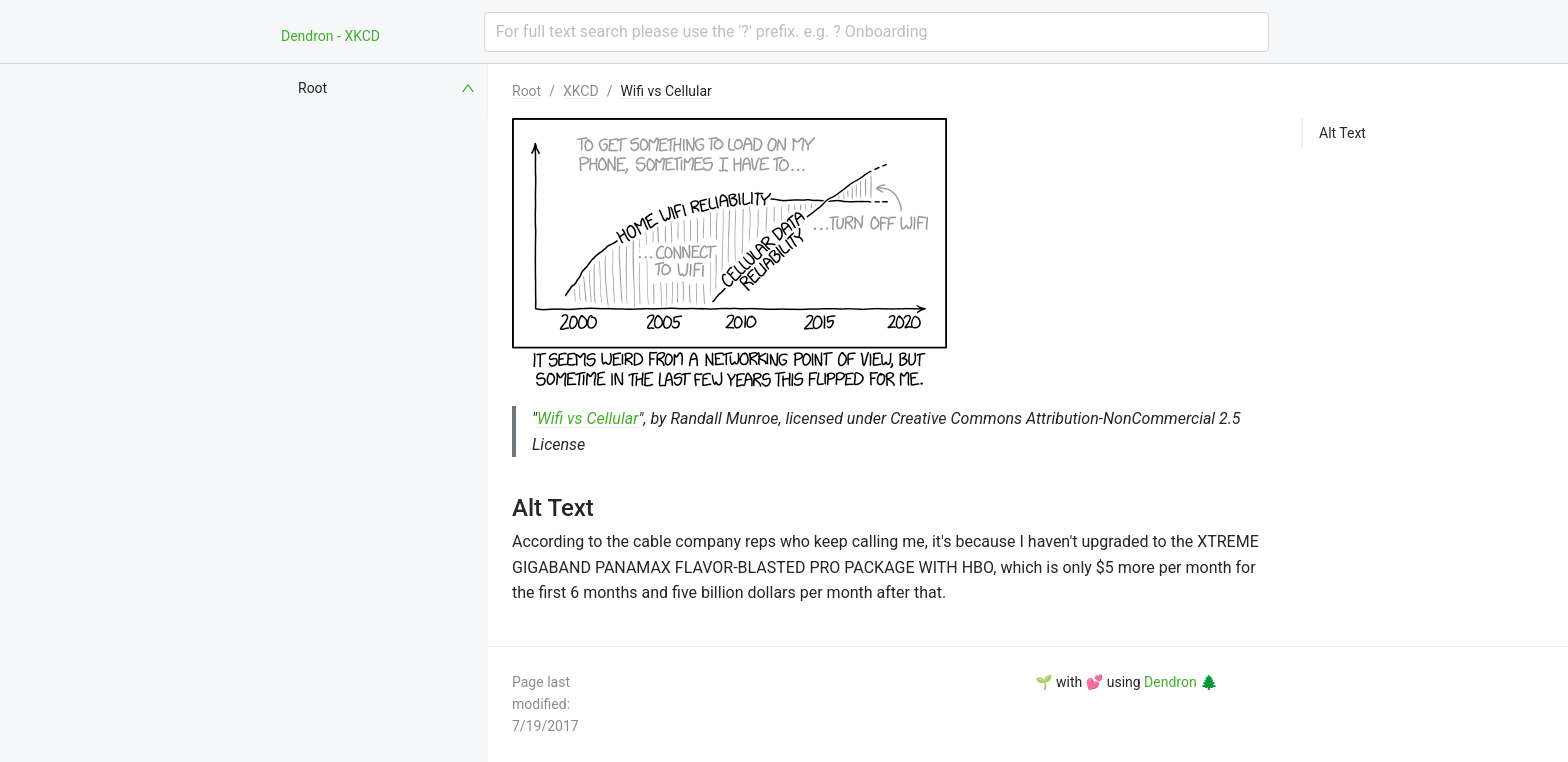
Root (526, 91)
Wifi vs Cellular (665, 91)
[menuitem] (388, 88)
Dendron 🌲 (1180, 682)
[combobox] (876, 32)
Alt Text (1342, 133)
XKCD (581, 91)
